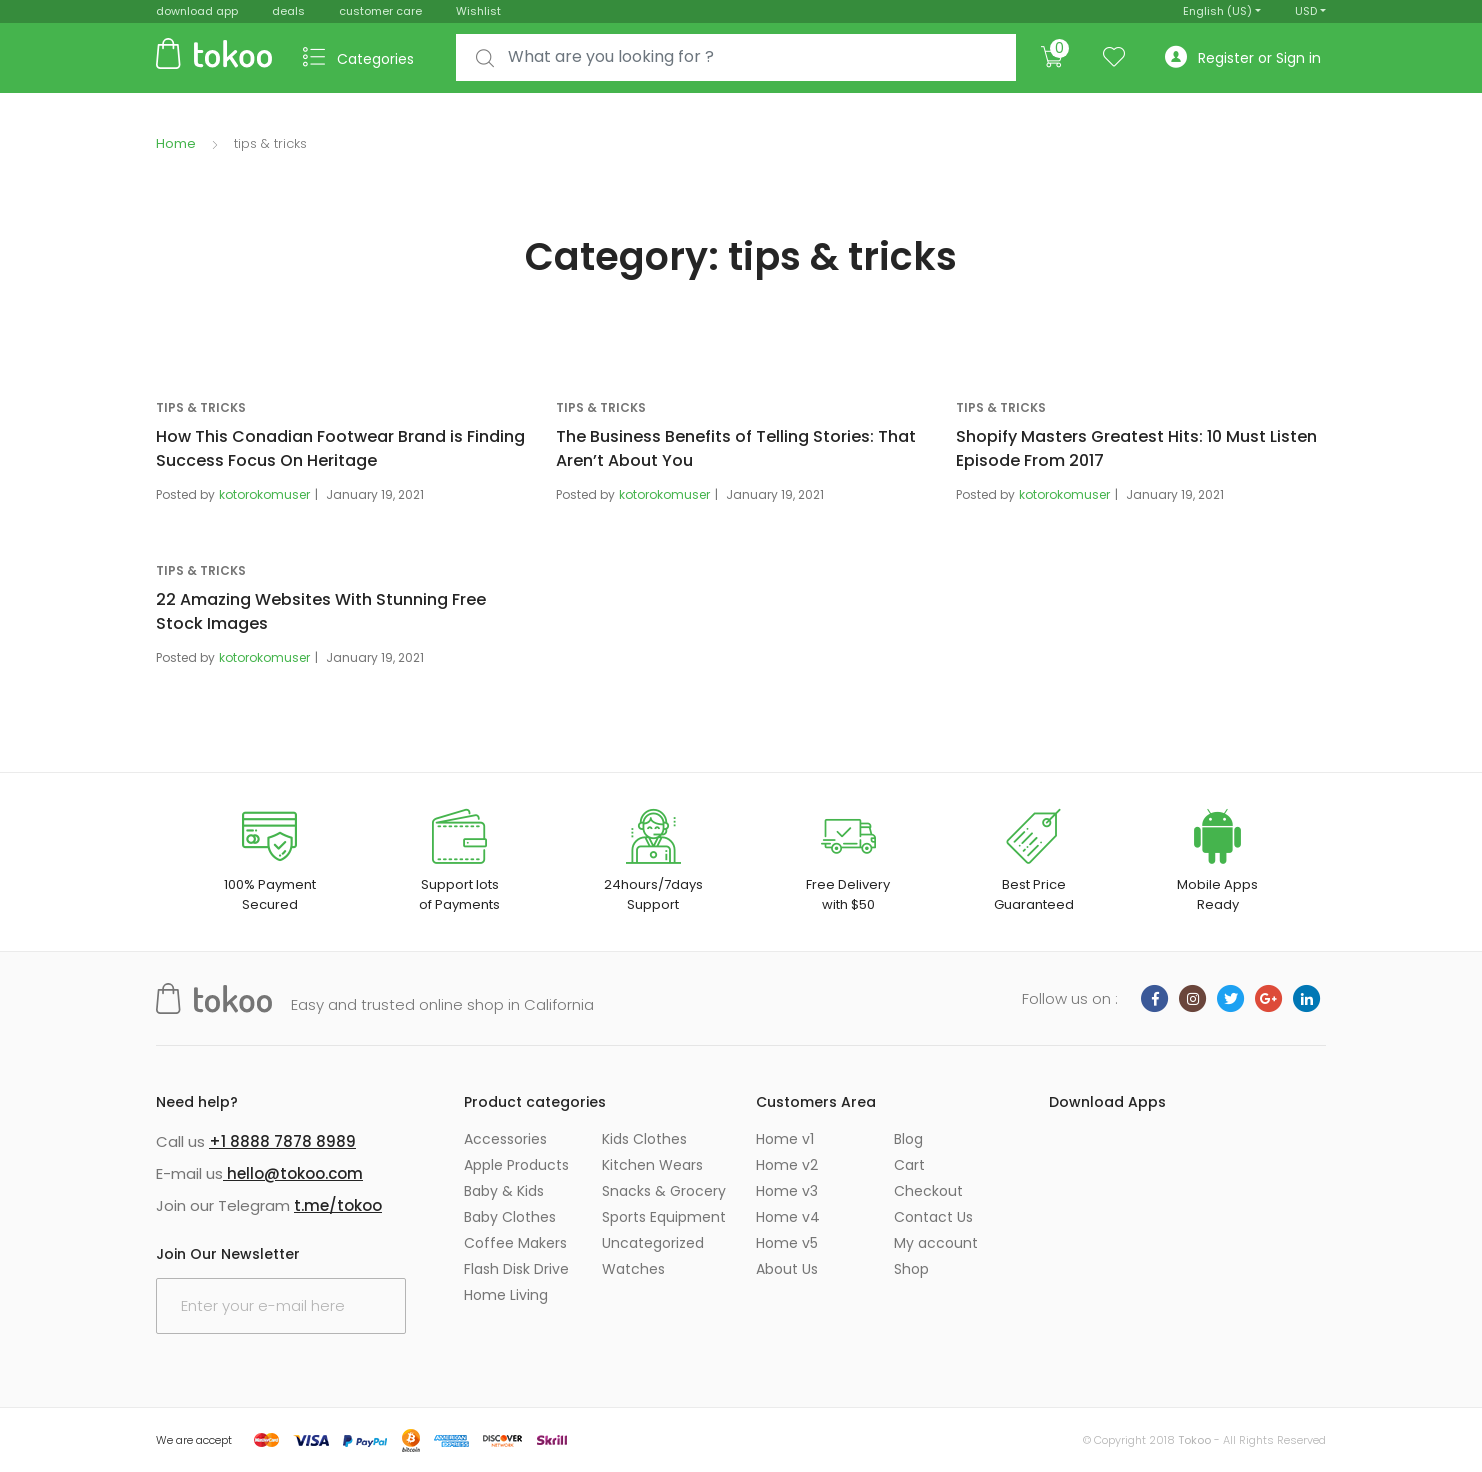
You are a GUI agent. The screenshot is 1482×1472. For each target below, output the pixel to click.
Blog (908, 1139)
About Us (787, 1269)
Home (176, 143)
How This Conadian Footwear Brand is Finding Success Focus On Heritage (340, 448)
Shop (911, 1269)
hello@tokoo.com (293, 1173)
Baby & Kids (504, 1191)
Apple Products (516, 1165)
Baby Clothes (510, 1217)
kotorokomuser (264, 494)
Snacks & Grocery (664, 1191)
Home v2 (787, 1165)
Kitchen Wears (652, 1165)
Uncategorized (653, 1243)
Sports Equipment (664, 1217)
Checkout (928, 1191)
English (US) (1217, 11)
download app (197, 11)
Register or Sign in (1243, 57)
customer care (380, 11)
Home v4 (788, 1217)
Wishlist (478, 11)
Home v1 (785, 1139)
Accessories (505, 1139)
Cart (909, 1165)
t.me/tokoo (338, 1205)
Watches (633, 1269)
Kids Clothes (644, 1139)
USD (1306, 11)
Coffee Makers (515, 1243)
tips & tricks (201, 407)
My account (936, 1243)
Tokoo (1194, 1440)
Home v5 (787, 1243)
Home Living (506, 1295)
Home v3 (787, 1191)
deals (288, 11)
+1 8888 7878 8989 (282, 1141)
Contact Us (933, 1217)
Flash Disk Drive (516, 1269)
